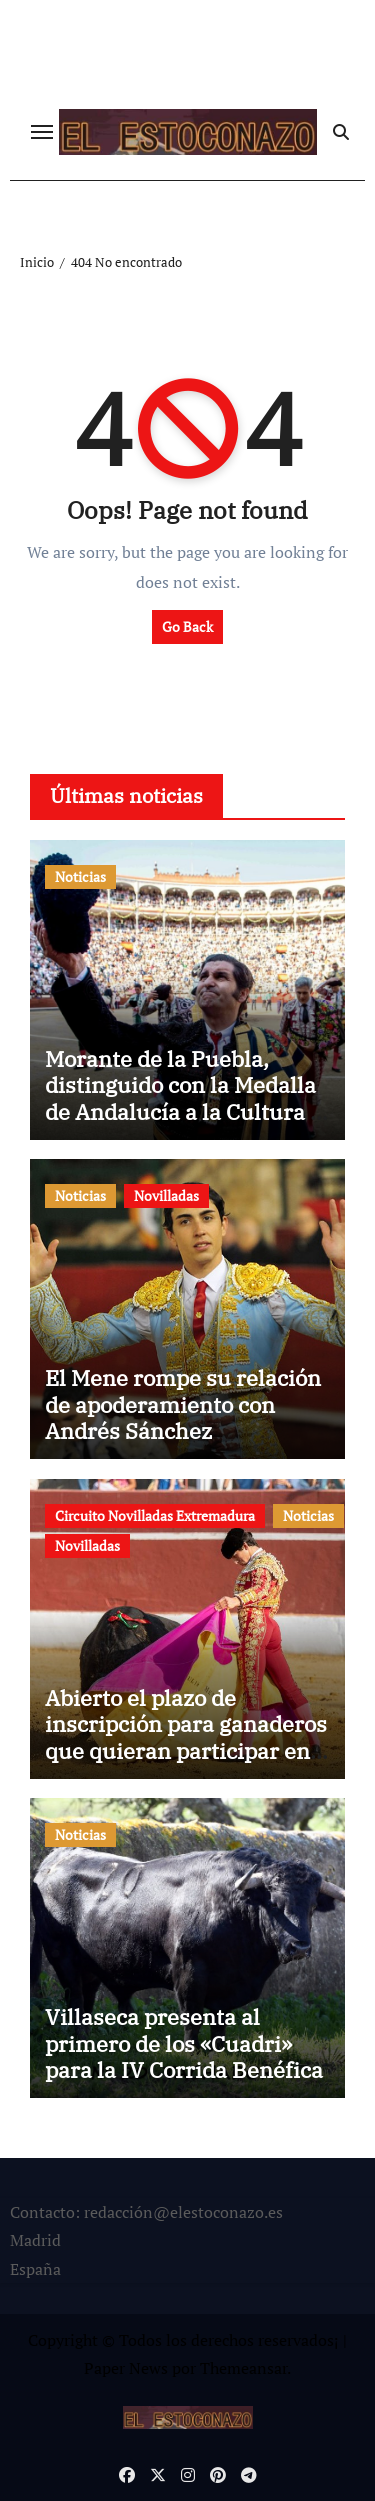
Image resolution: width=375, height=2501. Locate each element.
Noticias (80, 876)
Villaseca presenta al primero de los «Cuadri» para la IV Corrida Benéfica (184, 2043)
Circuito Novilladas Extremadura (155, 1515)
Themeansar (243, 2368)
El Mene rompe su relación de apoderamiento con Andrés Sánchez (183, 1404)
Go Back (187, 626)
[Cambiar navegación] (42, 132)
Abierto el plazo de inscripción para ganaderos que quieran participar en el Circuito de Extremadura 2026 (186, 1750)
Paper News (126, 2368)
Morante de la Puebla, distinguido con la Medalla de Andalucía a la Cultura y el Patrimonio (183, 1098)
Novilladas (166, 1195)
